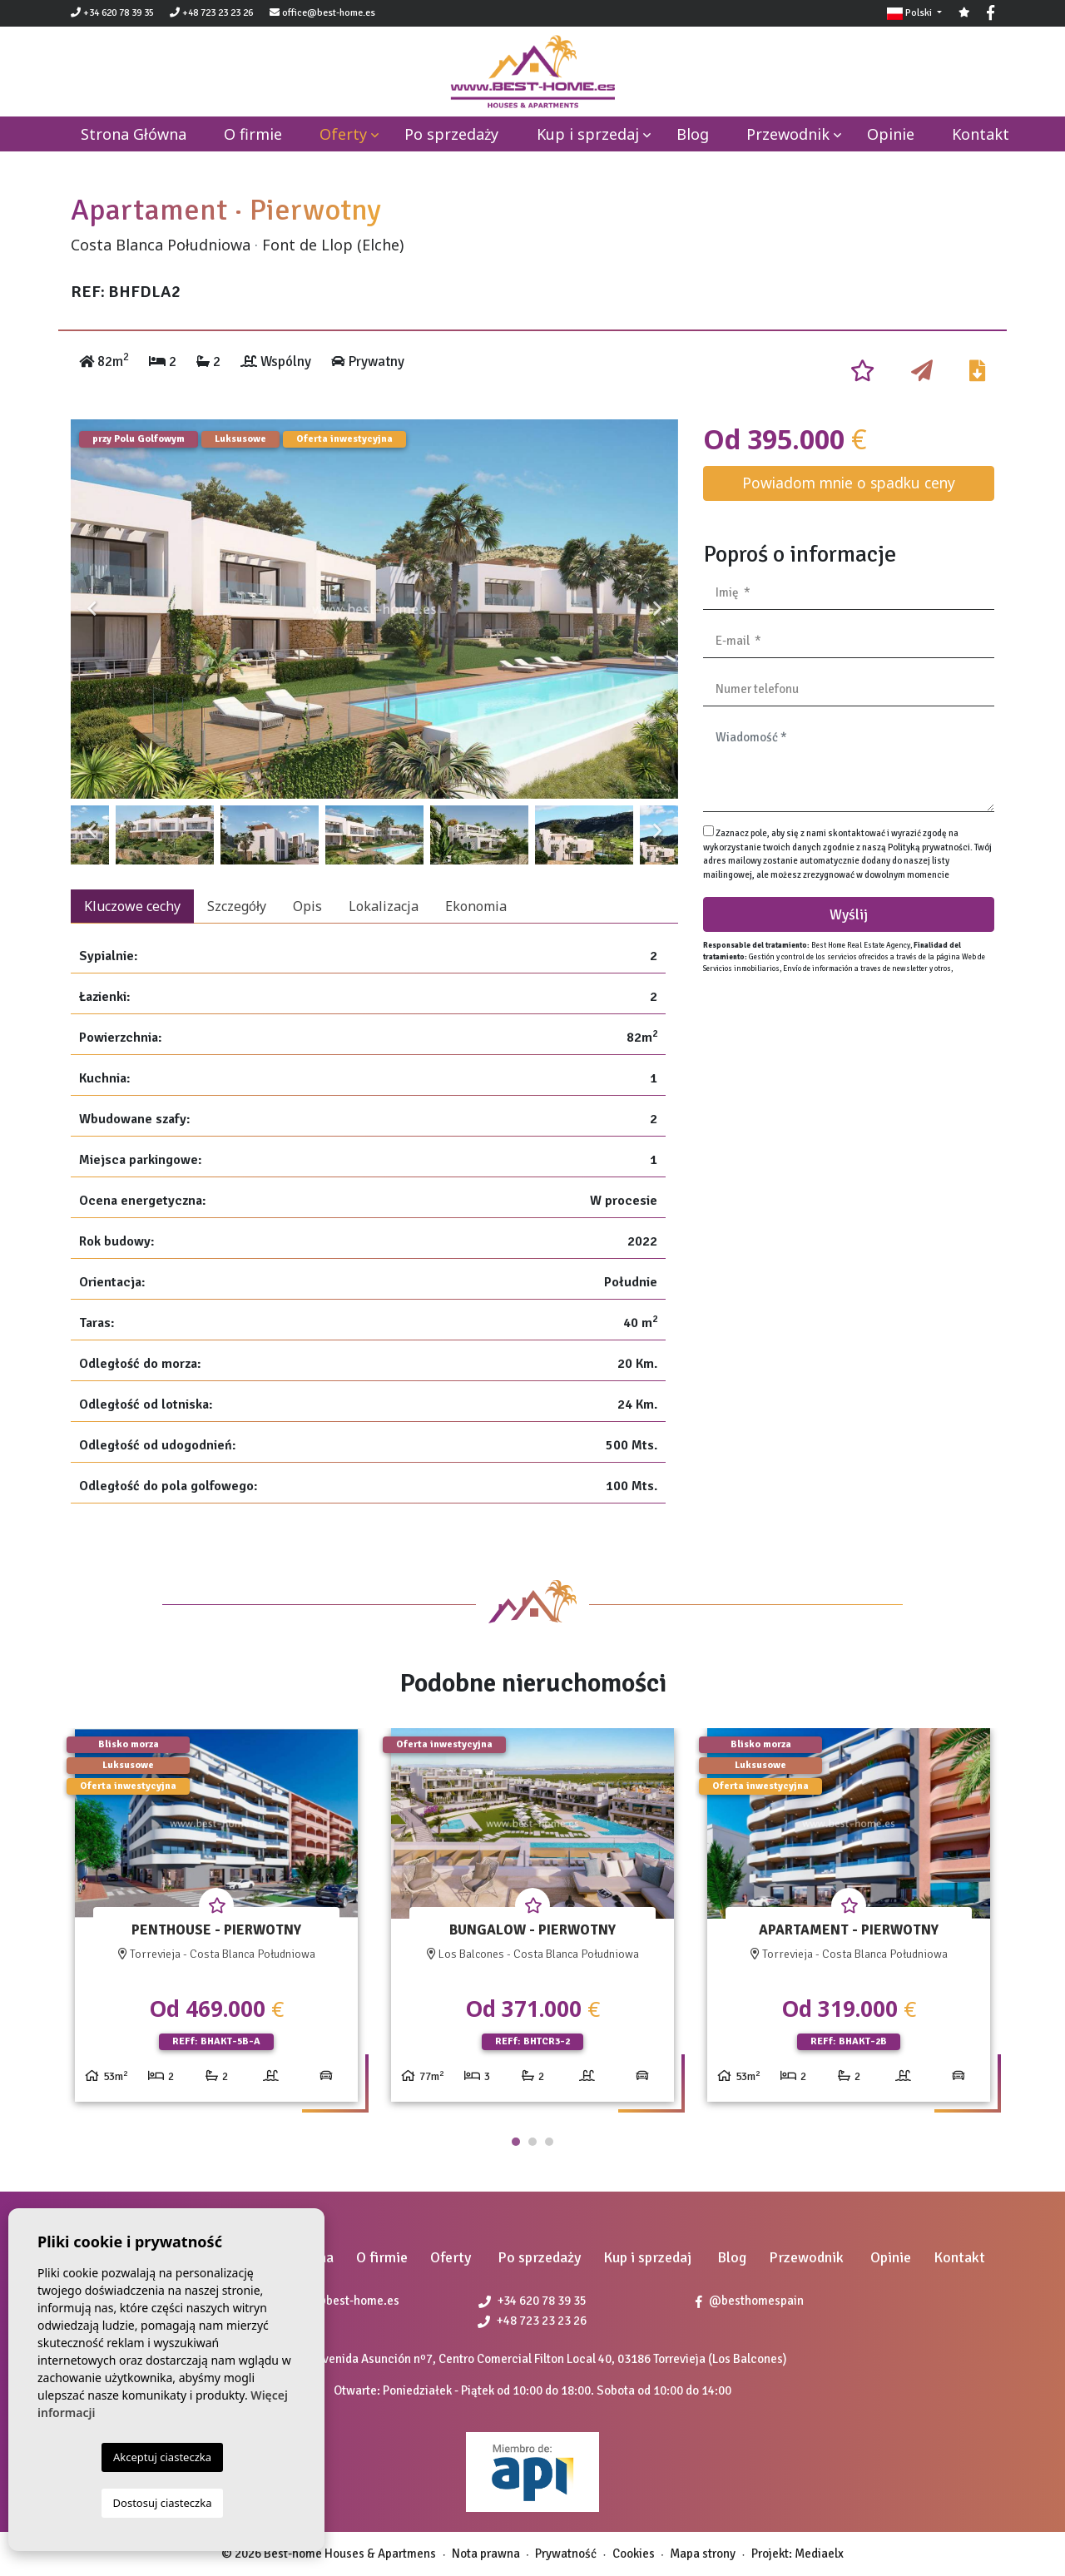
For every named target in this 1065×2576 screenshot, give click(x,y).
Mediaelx (819, 2553)
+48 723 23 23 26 (211, 13)
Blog (692, 134)
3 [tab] (549, 2142)
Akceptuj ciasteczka (162, 2457)
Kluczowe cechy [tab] (132, 906)
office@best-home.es (328, 13)
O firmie (253, 134)
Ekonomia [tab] (476, 906)
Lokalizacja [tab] (384, 906)
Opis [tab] (307, 906)
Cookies (633, 2553)
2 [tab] (532, 2142)
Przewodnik (788, 134)
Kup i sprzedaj (588, 134)
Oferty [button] (343, 134)
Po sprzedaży (451, 134)
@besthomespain (750, 2300)
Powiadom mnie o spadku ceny (848, 483)
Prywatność (566, 2553)
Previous (91, 609)
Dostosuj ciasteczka (162, 2502)
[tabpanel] (216, 1921)
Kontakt (980, 134)
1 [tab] (516, 2142)
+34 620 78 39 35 (112, 13)
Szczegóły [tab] (236, 906)
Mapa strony (703, 2553)
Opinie (890, 134)
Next (657, 609)
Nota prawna (486, 2553)
